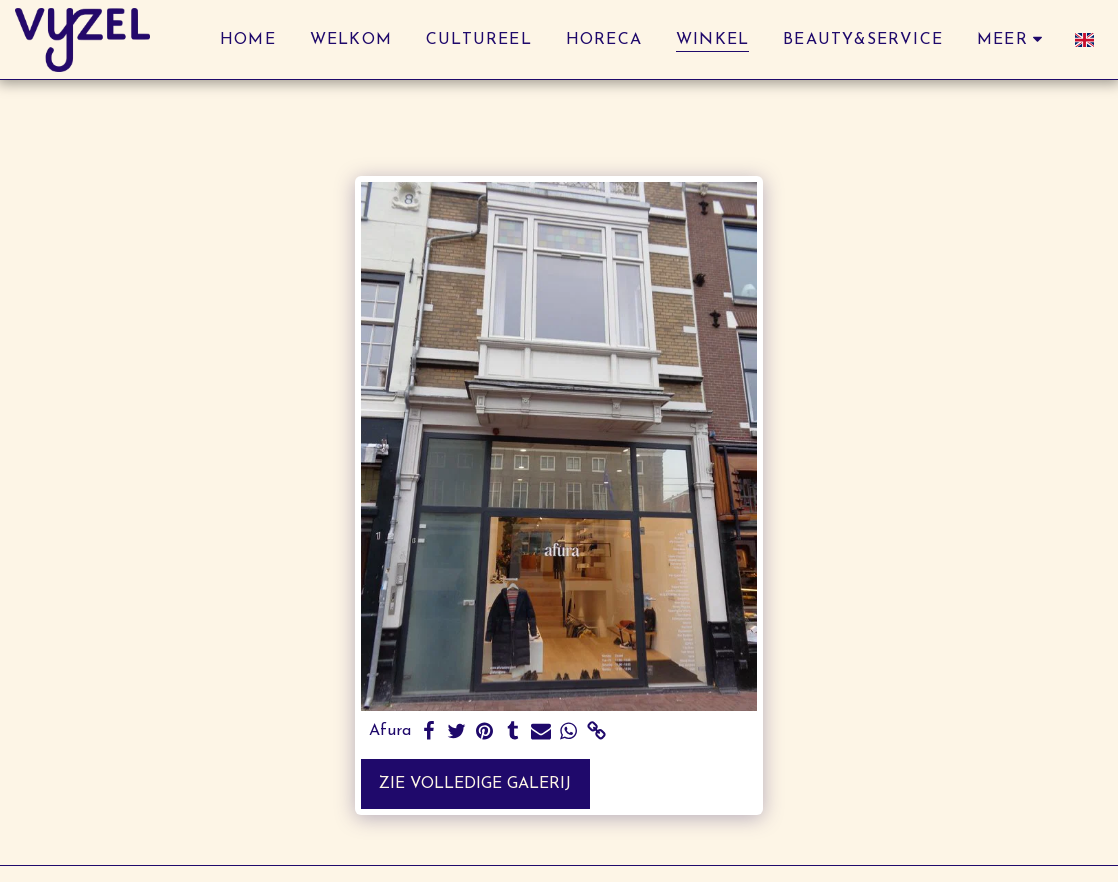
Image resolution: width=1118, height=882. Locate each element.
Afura (390, 731)
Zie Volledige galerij (475, 784)
